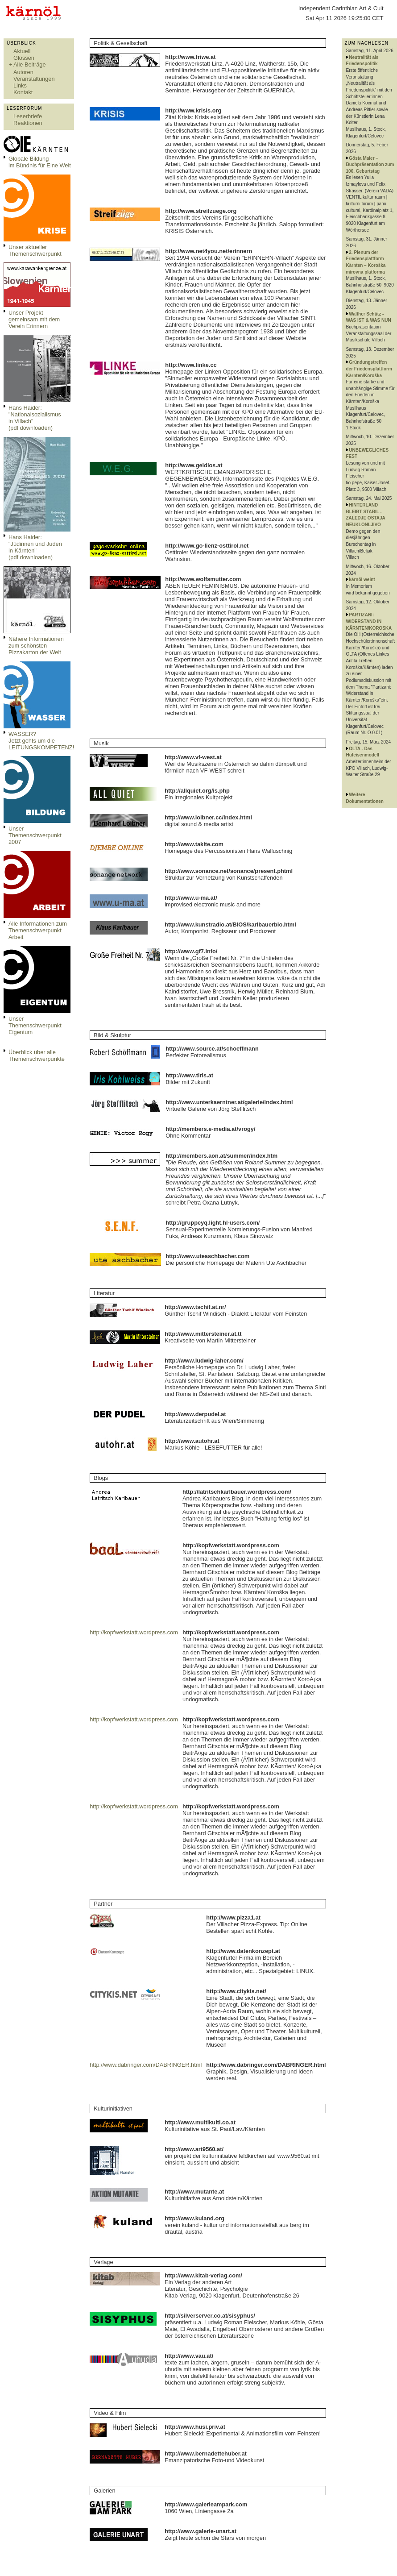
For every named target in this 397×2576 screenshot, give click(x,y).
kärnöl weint (362, 579)
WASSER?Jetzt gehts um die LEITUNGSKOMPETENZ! (41, 741)
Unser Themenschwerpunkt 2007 (35, 835)
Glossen (23, 57)
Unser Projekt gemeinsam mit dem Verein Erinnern (34, 319)
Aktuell (21, 51)
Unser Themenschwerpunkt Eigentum (35, 1025)
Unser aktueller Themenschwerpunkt (35, 250)
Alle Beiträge (29, 64)
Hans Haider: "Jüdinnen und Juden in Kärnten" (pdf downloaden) (35, 547)
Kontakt (23, 92)
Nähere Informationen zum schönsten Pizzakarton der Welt (36, 646)
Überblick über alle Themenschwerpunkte (36, 1055)
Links (20, 85)
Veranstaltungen (34, 78)
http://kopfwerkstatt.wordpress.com (134, 1632)
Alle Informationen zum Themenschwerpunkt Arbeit (37, 930)
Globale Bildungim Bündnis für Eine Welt (39, 162)
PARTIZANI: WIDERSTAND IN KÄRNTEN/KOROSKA (369, 621)
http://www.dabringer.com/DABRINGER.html (146, 2064)
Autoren (23, 72)
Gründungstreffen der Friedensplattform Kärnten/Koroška (369, 369)
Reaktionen (27, 123)
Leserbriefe (27, 116)
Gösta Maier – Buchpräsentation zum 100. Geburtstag (370, 165)
